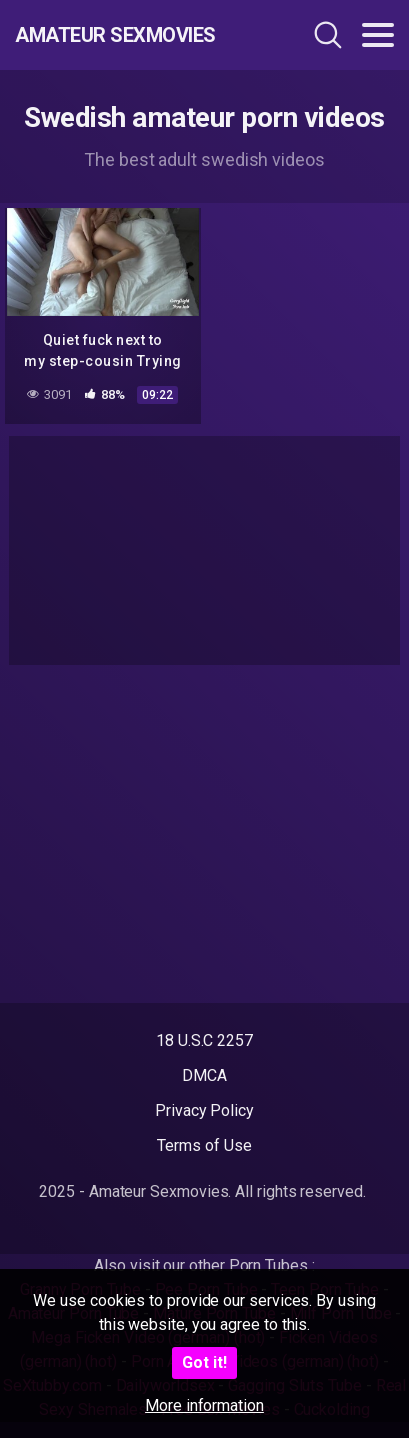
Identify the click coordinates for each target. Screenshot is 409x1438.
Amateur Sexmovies (115, 35)
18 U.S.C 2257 (204, 1040)
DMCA (204, 1075)
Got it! (204, 1362)
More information (204, 1405)
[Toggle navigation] (378, 35)
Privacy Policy (204, 1110)
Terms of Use (204, 1145)
